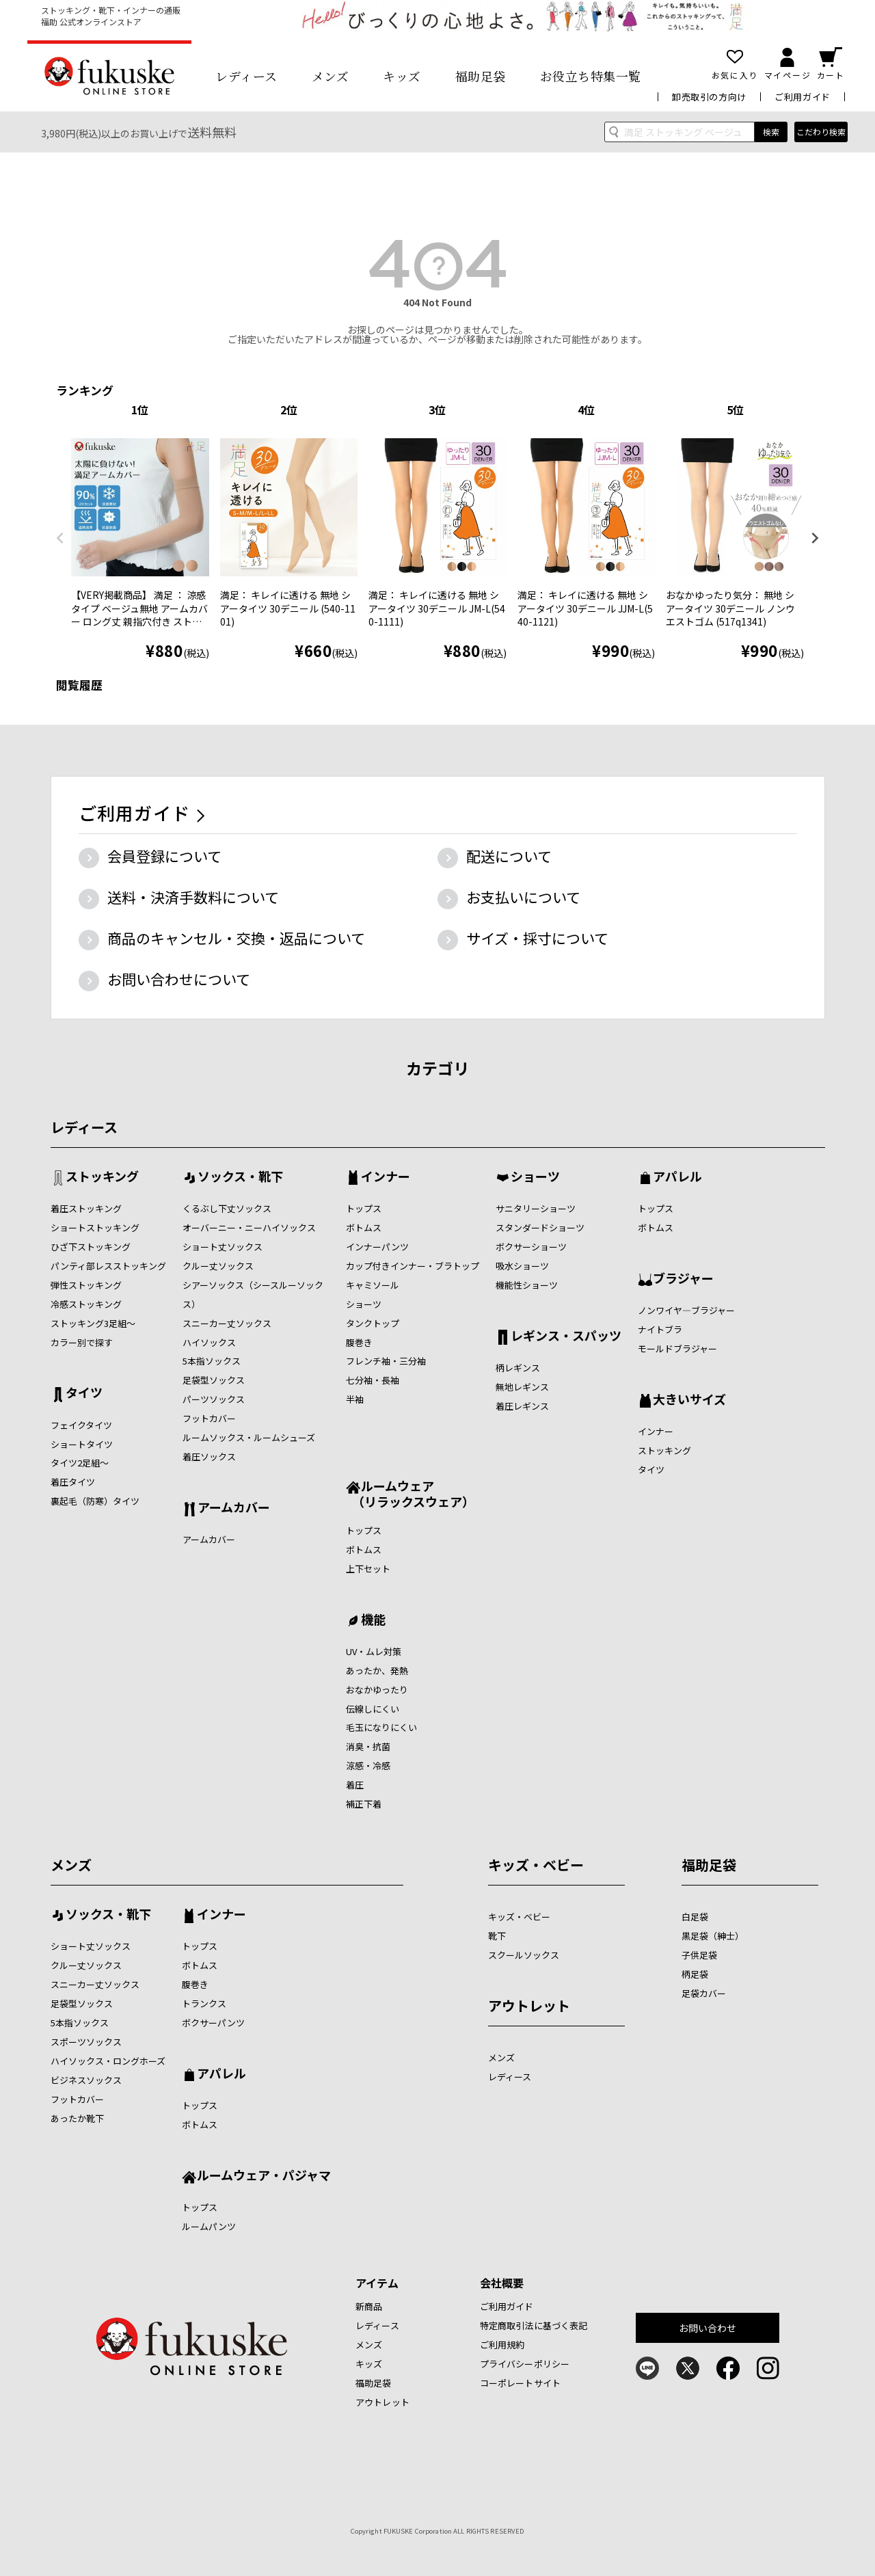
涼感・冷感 (368, 1765)
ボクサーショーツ (531, 1246)
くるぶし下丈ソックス (227, 1208)
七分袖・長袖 (372, 1379)
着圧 (355, 1784)
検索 (771, 131)
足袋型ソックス (214, 1379)
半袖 (355, 1399)
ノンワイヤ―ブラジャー (686, 1310)
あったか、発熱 (377, 1670)
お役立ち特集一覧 (590, 76)
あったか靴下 (77, 2118)
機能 (373, 1620)
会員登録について (164, 856)
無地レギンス (522, 1386)
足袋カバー (704, 1993)
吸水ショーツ (522, 1265)
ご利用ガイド (803, 96)
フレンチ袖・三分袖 (386, 1360)
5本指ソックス (212, 1360)
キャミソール (372, 1284)
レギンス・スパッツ (566, 1336)
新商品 (368, 2306)
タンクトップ (372, 1323)
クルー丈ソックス (218, 1265)
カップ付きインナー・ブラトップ (412, 1265)
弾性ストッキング (86, 1284)
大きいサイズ (689, 1400)
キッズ (402, 76)
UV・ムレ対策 (373, 1651)
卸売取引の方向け (709, 96)
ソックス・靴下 (240, 1177)
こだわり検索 (821, 131)
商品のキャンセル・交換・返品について (236, 938)
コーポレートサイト (520, 2382)
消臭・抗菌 (368, 1746)
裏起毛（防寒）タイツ (95, 1500)
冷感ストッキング (86, 1304)
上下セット (368, 1568)
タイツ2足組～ (80, 1462)
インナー (385, 1177)
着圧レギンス (522, 1405)
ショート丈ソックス (222, 1246)
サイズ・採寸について (537, 938)
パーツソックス (214, 1399)
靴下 (497, 1935)
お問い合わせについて (178, 979)
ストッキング (102, 1177)
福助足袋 (480, 76)
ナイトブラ (660, 1329)
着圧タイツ (73, 1481)
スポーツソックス (86, 2041)
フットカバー (209, 1418)
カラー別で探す (82, 1342)
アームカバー (234, 1508)
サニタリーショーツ (536, 1208)
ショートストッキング (95, 1227)
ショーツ (363, 1304)
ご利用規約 (502, 2344)
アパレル (677, 1177)
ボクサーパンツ (213, 2022)
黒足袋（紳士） (713, 1935)
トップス (363, 1208)
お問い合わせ (708, 2328)
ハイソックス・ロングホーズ (108, 2060)
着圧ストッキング (86, 1208)
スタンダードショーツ (540, 1227)
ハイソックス (209, 1342)
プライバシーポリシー (524, 2363)
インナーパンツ (377, 1246)
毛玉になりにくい (381, 1727)
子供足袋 (699, 1954)
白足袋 (695, 1916)
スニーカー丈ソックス (227, 1323)
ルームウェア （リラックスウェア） (410, 1493)
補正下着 (363, 1803)
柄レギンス (518, 1367)
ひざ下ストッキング (91, 1246)
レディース (246, 76)
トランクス (204, 2003)
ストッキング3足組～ (93, 1323)
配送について (509, 856)
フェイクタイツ (81, 1425)
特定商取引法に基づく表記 (534, 2325)
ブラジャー (683, 1279)
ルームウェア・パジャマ (264, 2176)
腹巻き (359, 1342)
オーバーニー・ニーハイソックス (249, 1227)
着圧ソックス (209, 1456)
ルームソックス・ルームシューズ (249, 1437)
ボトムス (363, 1227)
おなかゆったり (377, 1689)
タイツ (84, 1393)
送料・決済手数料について (193, 897)
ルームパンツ (209, 2226)
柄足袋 (695, 1974)
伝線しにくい (372, 1708)
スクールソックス (523, 1954)
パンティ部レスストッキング (108, 1265)
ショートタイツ (82, 1444)
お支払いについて (523, 897)
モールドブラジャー (677, 1348)
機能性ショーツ (527, 1284)
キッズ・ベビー (536, 1865)
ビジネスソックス (86, 2080)
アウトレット (529, 2005)
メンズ (330, 76)
